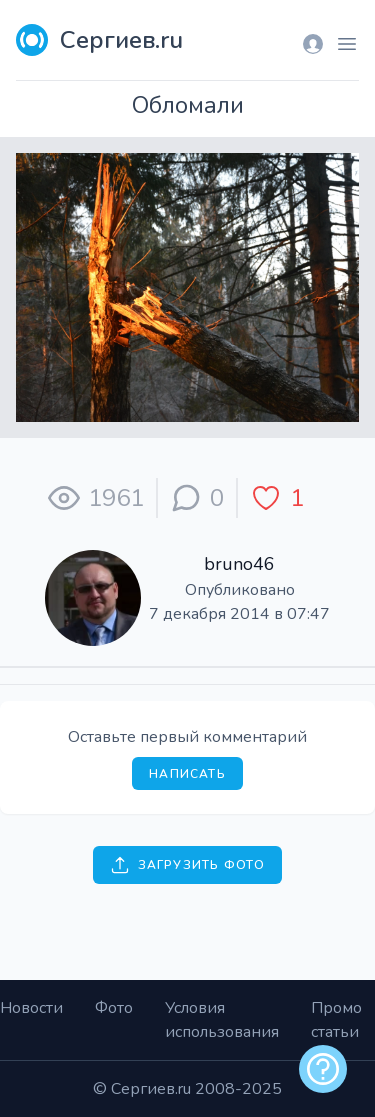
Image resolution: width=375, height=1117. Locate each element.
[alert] (323, 1069)
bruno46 (239, 564)
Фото (114, 1008)
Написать (187, 774)
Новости (31, 1008)
